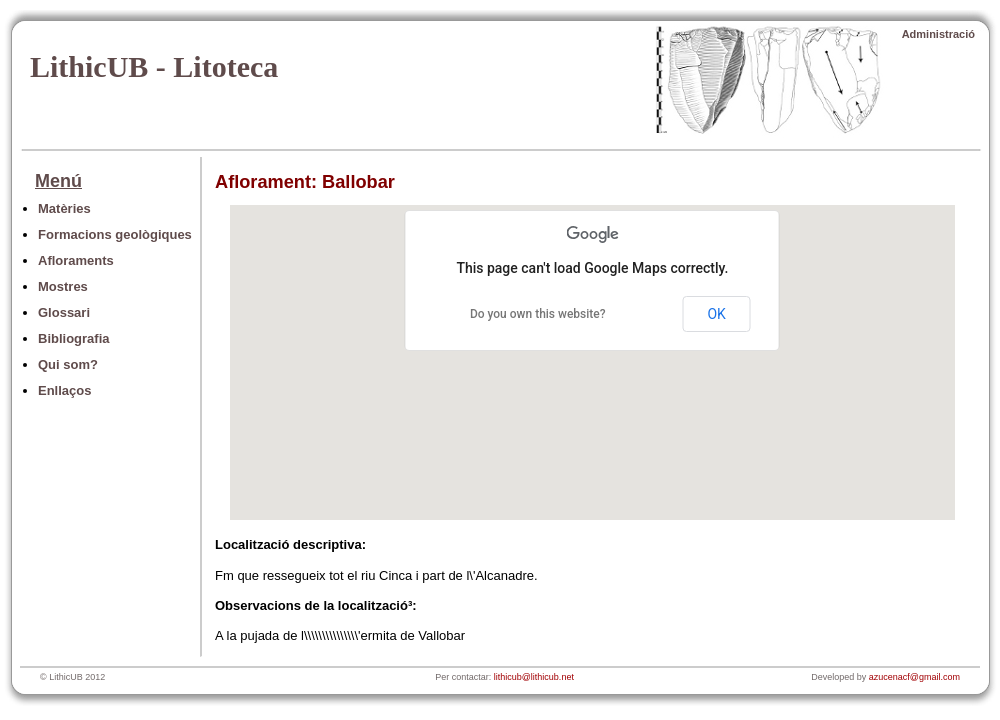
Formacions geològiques (115, 234)
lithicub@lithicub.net (534, 677)
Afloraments (76, 260)
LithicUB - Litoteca (154, 66)
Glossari (64, 312)
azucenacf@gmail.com (914, 677)
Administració (938, 34)
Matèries (64, 208)
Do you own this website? (538, 314)
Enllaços (64, 390)
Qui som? (68, 364)
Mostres (63, 286)
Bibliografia (74, 338)
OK (716, 314)
